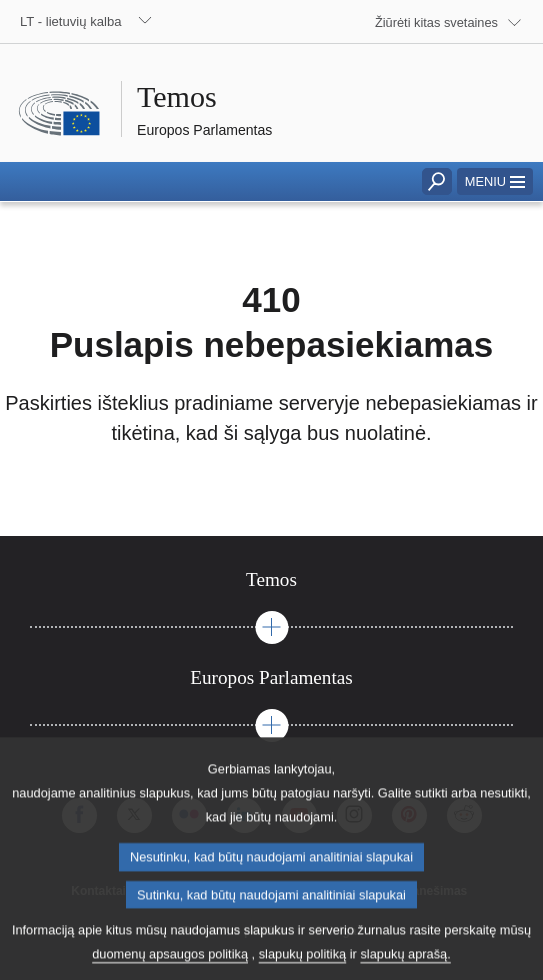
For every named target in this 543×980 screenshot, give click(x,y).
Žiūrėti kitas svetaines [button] (436, 22)
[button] (495, 181)
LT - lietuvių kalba (71, 21)
